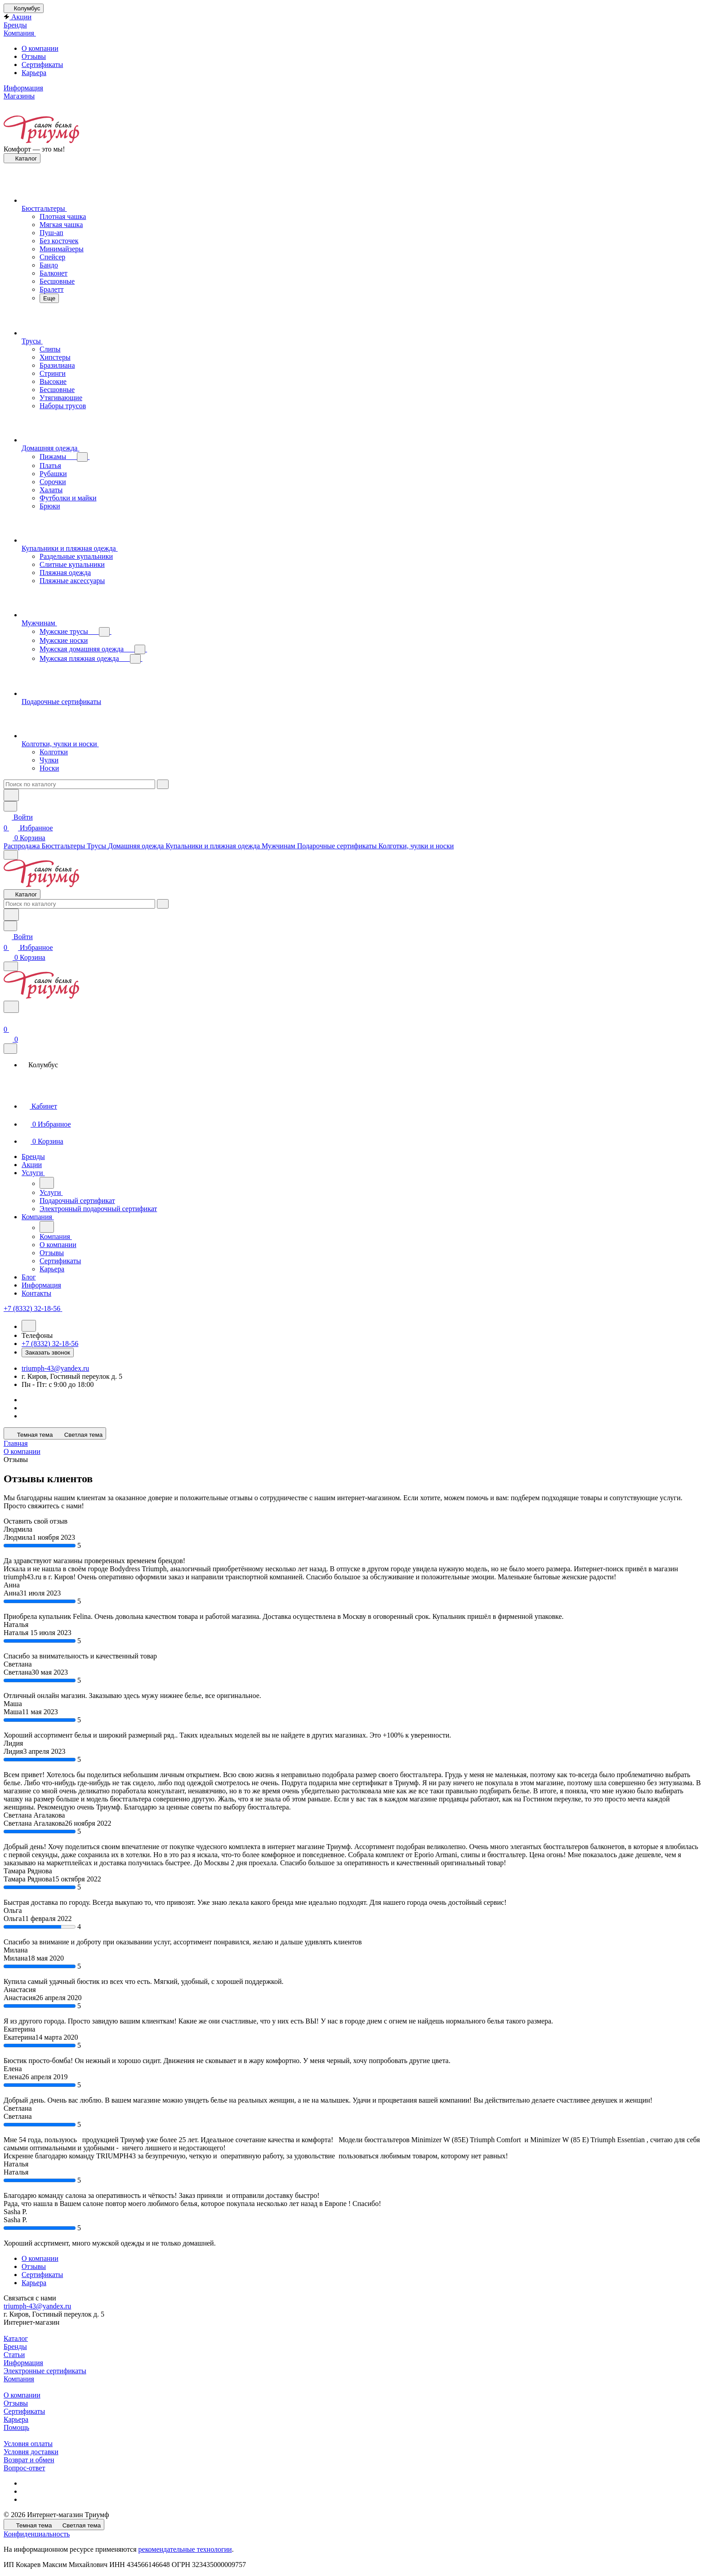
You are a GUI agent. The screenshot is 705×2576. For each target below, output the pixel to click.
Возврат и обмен (29, 2460)
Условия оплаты (28, 2443)
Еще (49, 298)
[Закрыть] (10, 1048)
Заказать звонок (47, 1352)
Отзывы (34, 56)
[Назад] (47, 1183)
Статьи (14, 2354)
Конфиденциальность (37, 2534)
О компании (40, 48)
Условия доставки (31, 2452)
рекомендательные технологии (185, 2549)
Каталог (16, 2338)
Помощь (16, 2427)
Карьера (34, 72)
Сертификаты (42, 64)
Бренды (15, 2346)
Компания (19, 2379)
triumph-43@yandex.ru (55, 1368)
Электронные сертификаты (45, 2371)
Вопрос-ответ (24, 2468)
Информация (23, 2363)
